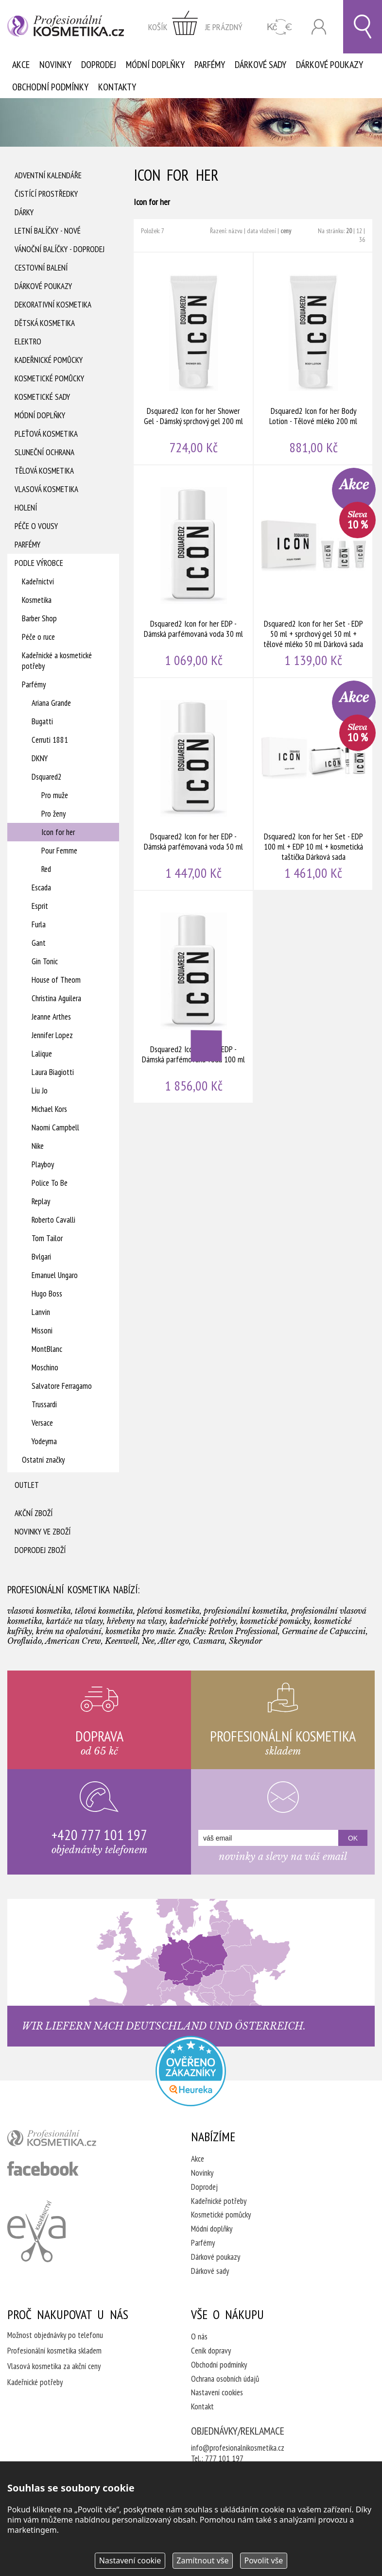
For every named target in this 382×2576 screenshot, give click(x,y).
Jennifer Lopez (52, 1035)
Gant (39, 943)
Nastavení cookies (217, 2392)
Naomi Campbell (55, 1127)
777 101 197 (224, 2458)
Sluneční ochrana (44, 452)
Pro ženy (53, 813)
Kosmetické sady (42, 397)
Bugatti (42, 721)
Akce (21, 64)
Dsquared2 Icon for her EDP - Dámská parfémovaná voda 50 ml (194, 784)
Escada (41, 887)
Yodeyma (44, 1441)
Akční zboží (33, 1513)
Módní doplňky (155, 64)
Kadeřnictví (38, 581)
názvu (235, 230)
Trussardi (44, 1404)
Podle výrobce (39, 563)
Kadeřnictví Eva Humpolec (36, 2231)
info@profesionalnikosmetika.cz (237, 2447)
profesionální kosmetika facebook (43, 2168)
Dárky (24, 212)
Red (46, 869)
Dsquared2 (47, 776)
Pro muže (54, 795)
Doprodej (98, 64)
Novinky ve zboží (42, 1531)
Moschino (45, 1367)
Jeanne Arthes (51, 1016)
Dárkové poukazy (329, 64)
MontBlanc (47, 1349)
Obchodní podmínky (50, 87)
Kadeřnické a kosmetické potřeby (57, 660)
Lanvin (41, 1312)
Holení (26, 507)
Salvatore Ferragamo (62, 1386)
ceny (285, 230)
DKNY (40, 758)
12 (359, 230)
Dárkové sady (260, 64)
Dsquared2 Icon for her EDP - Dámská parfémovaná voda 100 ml (194, 997)
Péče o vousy (36, 526)
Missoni (42, 1330)
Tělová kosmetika (44, 470)
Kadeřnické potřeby (218, 2201)
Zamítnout (202, 2560)
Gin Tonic (45, 961)
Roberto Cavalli (53, 1219)
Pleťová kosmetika (46, 433)
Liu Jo (40, 1090)
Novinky (55, 64)
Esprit (40, 906)
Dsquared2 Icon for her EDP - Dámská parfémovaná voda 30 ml (194, 571)
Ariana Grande (51, 703)
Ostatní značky (43, 1459)
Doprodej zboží (40, 1550)
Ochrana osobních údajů (225, 2378)
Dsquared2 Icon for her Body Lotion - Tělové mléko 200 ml (314, 358)
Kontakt (202, 2406)
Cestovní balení (41, 267)
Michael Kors (49, 1109)
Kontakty (117, 87)
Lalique (42, 1053)
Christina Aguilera (56, 998)
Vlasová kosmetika (46, 489)
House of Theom (56, 979)
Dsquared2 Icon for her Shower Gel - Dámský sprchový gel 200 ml (194, 358)
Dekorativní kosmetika (53, 304)
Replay (41, 1201)
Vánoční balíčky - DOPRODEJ (59, 249)
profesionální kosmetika (68, 2140)
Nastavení (130, 2560)
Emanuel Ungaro (55, 1275)
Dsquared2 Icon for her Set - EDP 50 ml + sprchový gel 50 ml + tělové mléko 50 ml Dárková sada (314, 571)
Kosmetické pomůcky (49, 378)
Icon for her (58, 832)
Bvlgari (41, 1256)
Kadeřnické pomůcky (49, 360)
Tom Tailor (47, 1238)
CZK (279, 27)
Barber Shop (39, 618)
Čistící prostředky (46, 193)
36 (362, 239)
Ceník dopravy (211, 2350)
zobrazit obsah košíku (195, 27)
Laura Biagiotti (53, 1072)
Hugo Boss (47, 1293)
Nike (38, 1146)
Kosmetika (37, 600)
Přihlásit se (319, 27)
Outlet (27, 1485)
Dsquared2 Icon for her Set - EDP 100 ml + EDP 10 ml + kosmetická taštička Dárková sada (314, 784)
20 (349, 230)
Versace (42, 1422)
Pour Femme (59, 850)
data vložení (261, 230)
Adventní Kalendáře (48, 175)
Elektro (28, 341)
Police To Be (50, 1182)
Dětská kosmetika (45, 323)
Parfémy (209, 64)
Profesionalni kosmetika (191, 2071)
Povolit (263, 2560)
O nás (199, 2336)
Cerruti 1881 (50, 739)
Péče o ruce (38, 636)
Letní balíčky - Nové (48, 230)
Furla (39, 924)
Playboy (43, 1164)
